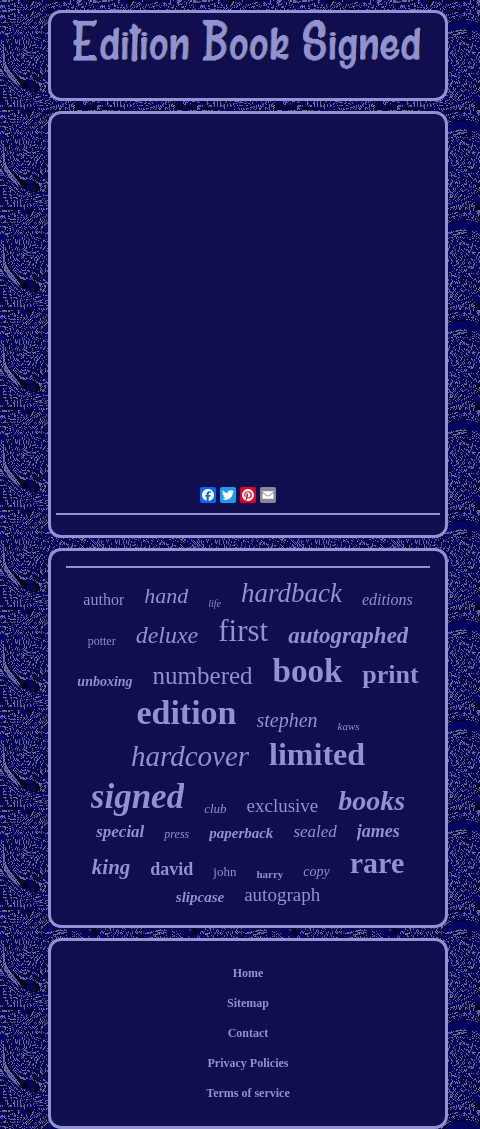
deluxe (167, 635)
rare (377, 862)
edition (186, 712)
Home (248, 973)
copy (316, 871)
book (308, 671)
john (224, 871)
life (214, 603)
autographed (348, 635)
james (378, 831)
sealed (314, 831)
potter (102, 641)
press (176, 834)
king (111, 867)
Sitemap (248, 1003)
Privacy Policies (248, 1063)
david (171, 869)
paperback (241, 833)
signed (137, 796)
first (243, 630)
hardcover (190, 756)
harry (269, 874)
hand (166, 595)
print (390, 674)
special (120, 831)
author (103, 599)
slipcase (200, 897)
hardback (291, 593)
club (215, 808)
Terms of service (248, 1093)
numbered (203, 675)
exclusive (283, 805)
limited (317, 754)
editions (387, 599)
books (371, 800)
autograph (282, 894)
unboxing (104, 681)
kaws (349, 726)
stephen (287, 720)
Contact (248, 1033)
